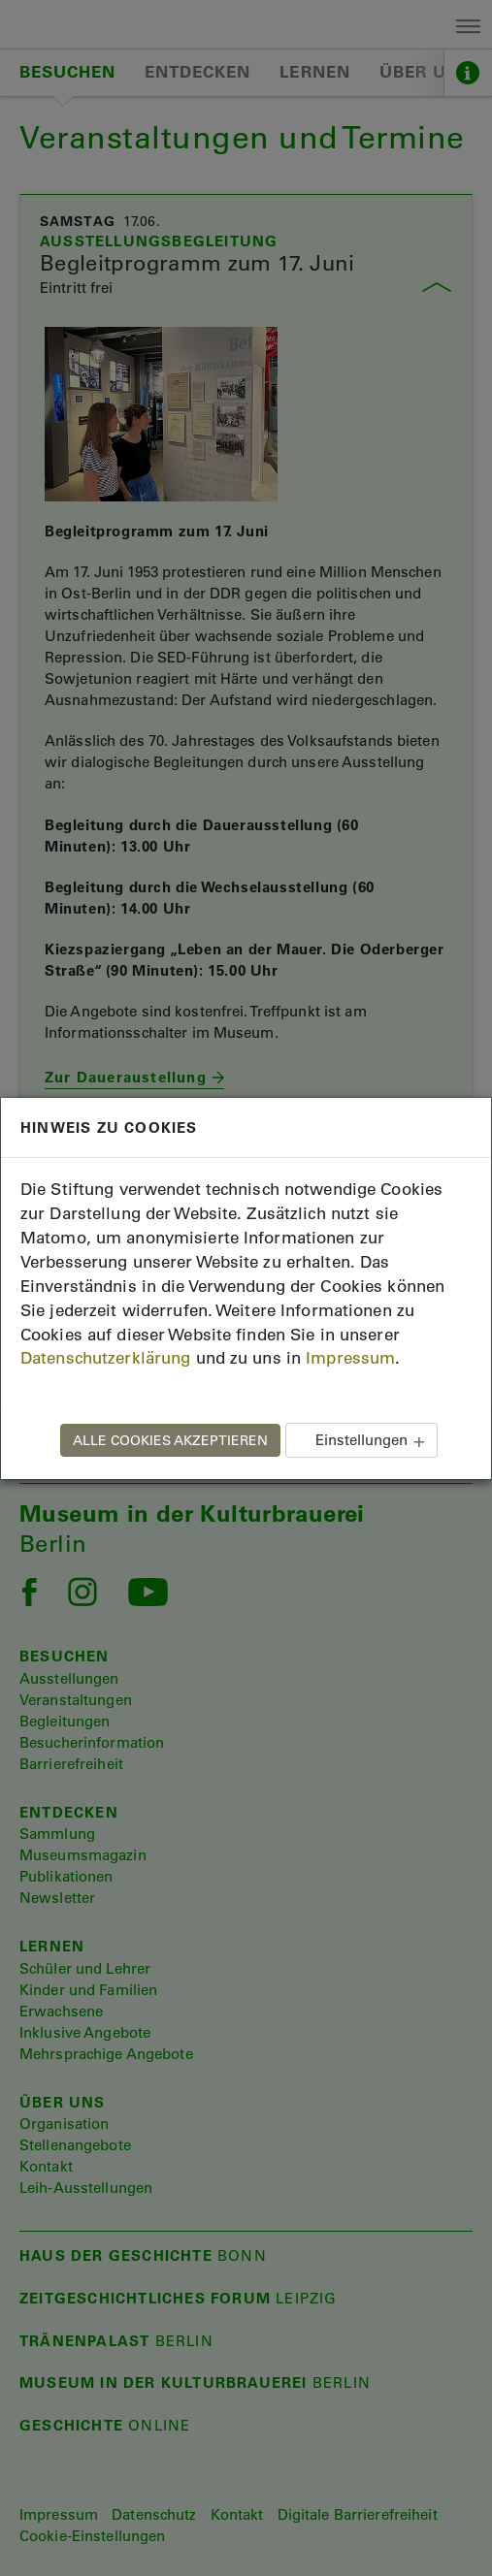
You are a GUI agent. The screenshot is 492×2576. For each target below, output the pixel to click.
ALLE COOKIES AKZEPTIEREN (170, 1440)
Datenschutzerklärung (105, 1358)
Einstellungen (361, 1440)
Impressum (350, 1358)
